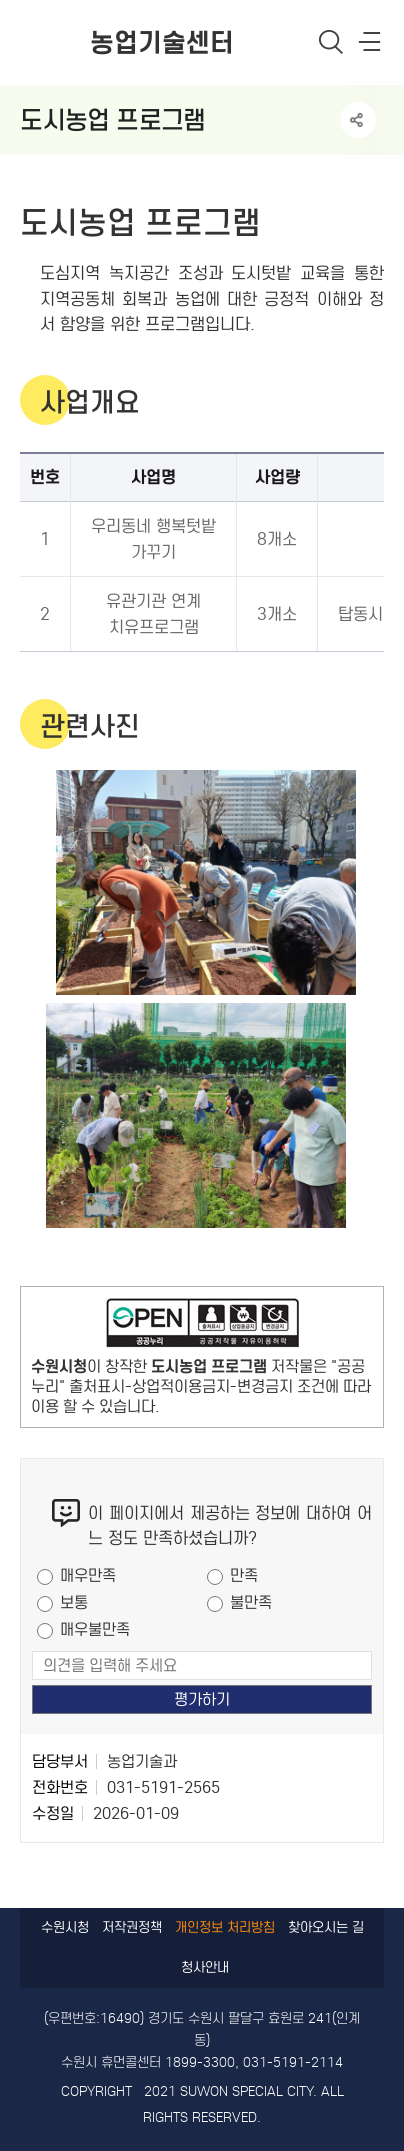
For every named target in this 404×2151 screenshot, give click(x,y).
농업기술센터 (162, 42)
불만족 (251, 1602)
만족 (244, 1575)
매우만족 (88, 1575)
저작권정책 (132, 1927)
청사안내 (205, 1967)
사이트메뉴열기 (371, 46)
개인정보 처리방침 (225, 1927)
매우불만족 (95, 1629)
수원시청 (65, 1927)
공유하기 (358, 120)
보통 (74, 1602)
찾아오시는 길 (326, 1927)
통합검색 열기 (331, 41)
